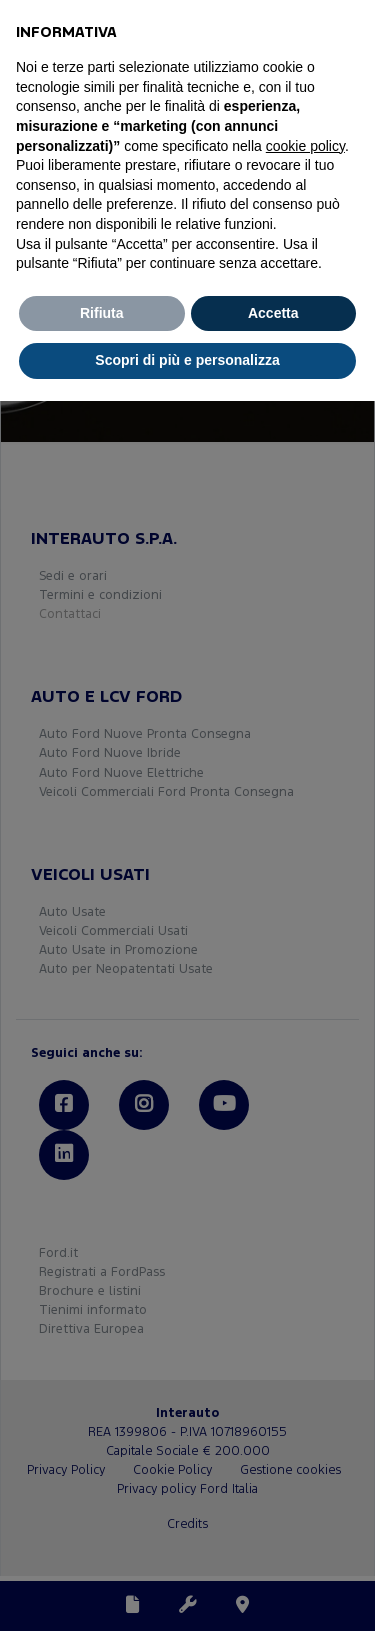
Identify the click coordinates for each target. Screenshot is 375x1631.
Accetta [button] (273, 313)
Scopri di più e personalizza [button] (187, 360)
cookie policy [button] (305, 146)
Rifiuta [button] (102, 313)
